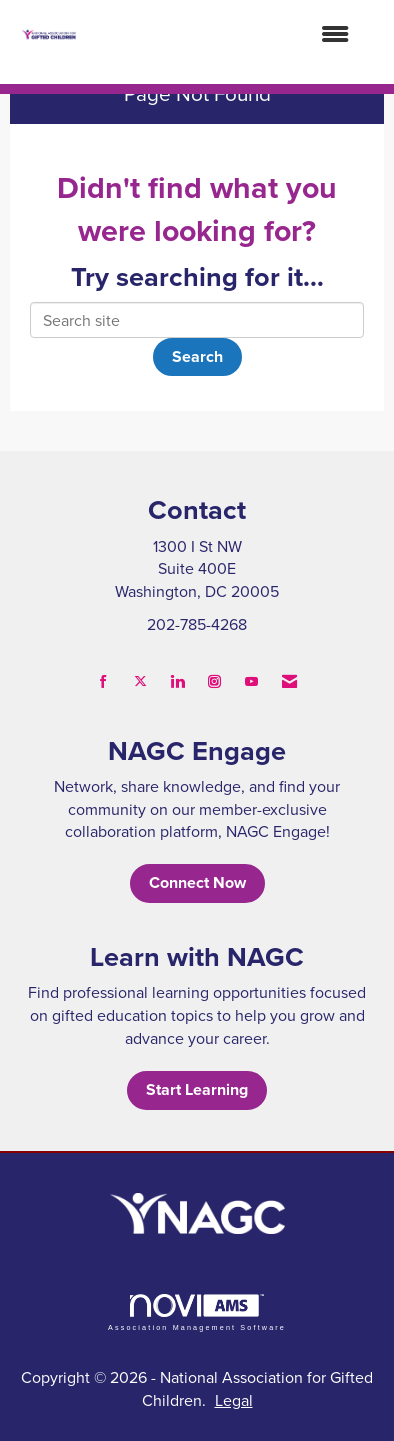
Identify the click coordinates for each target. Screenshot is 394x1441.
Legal (234, 1400)
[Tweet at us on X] (140, 681)
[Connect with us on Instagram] (214, 681)
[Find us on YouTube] (251, 681)
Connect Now (197, 882)
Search (197, 356)
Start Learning (197, 1089)
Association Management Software (197, 1312)
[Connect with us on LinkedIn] (177, 681)
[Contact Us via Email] (289, 681)
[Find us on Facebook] (103, 681)
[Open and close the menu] (223, 34)
